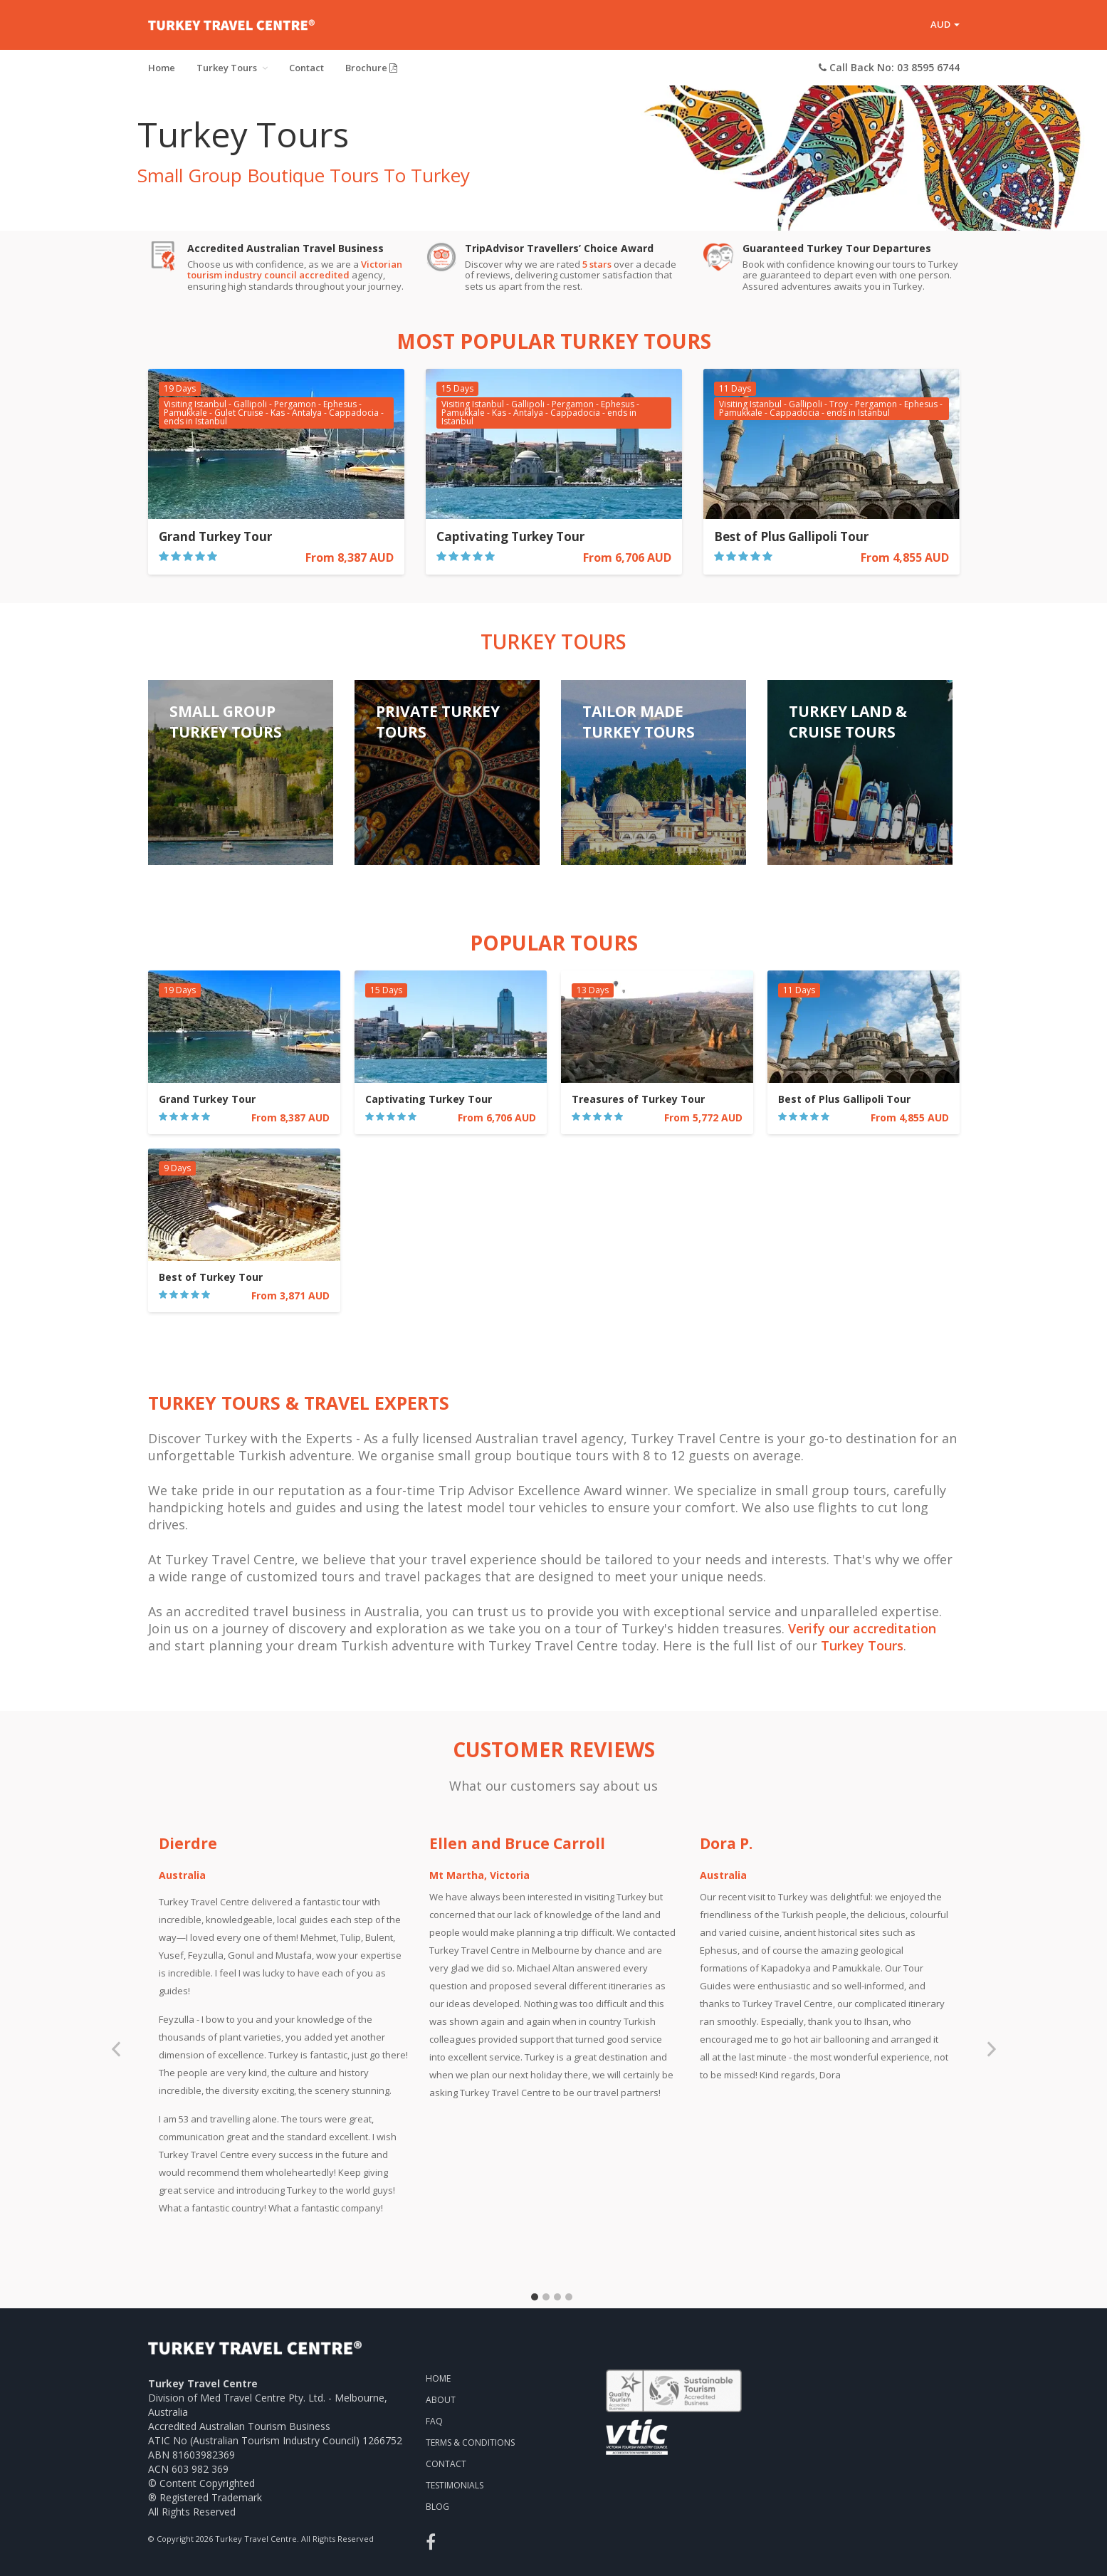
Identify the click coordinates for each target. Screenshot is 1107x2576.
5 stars (597, 264)
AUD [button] (945, 24)
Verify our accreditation (862, 1628)
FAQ (434, 2421)
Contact (306, 67)
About (441, 2400)
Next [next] (991, 2055)
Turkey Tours (232, 67)
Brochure (371, 67)
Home (161, 67)
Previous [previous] (116, 2055)
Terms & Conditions (470, 2442)
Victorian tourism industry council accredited (294, 270)
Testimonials (454, 2485)
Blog (437, 2507)
